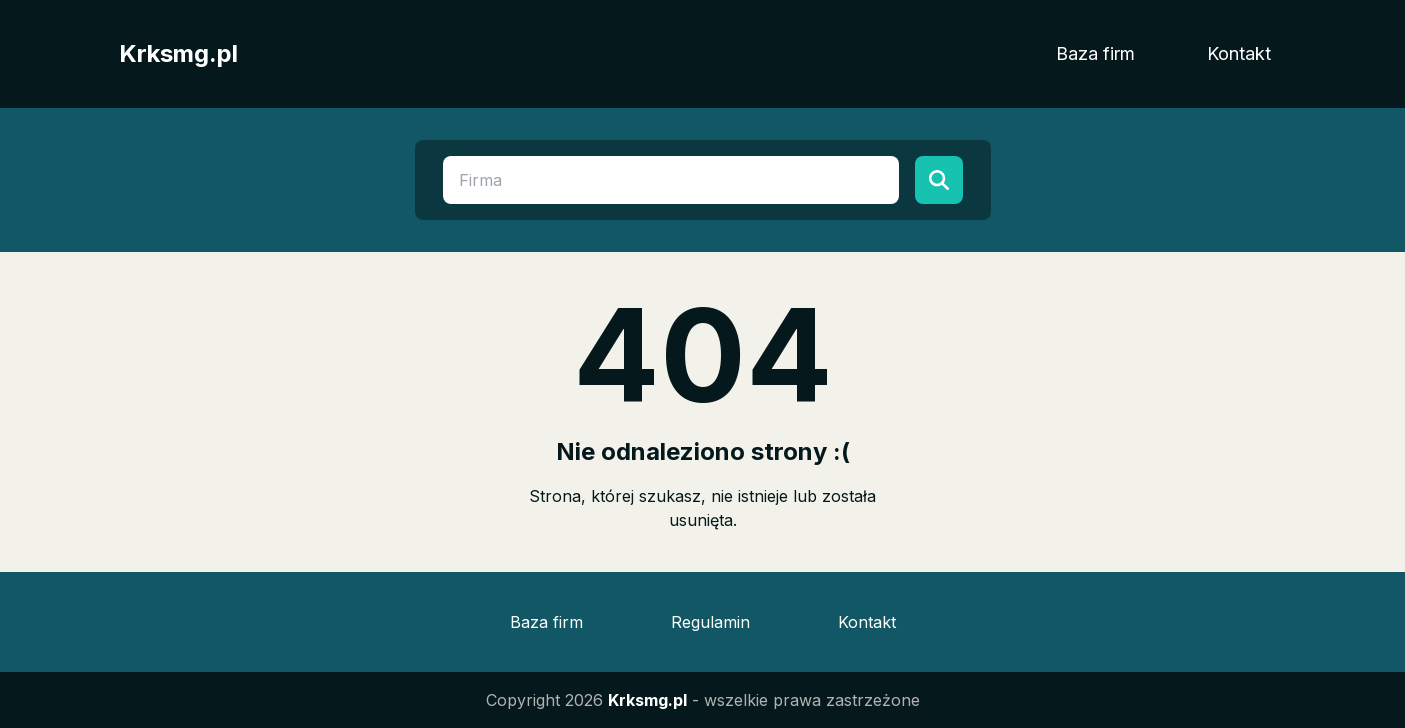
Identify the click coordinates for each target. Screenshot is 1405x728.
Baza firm (1095, 53)
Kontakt (1239, 53)
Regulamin (710, 622)
